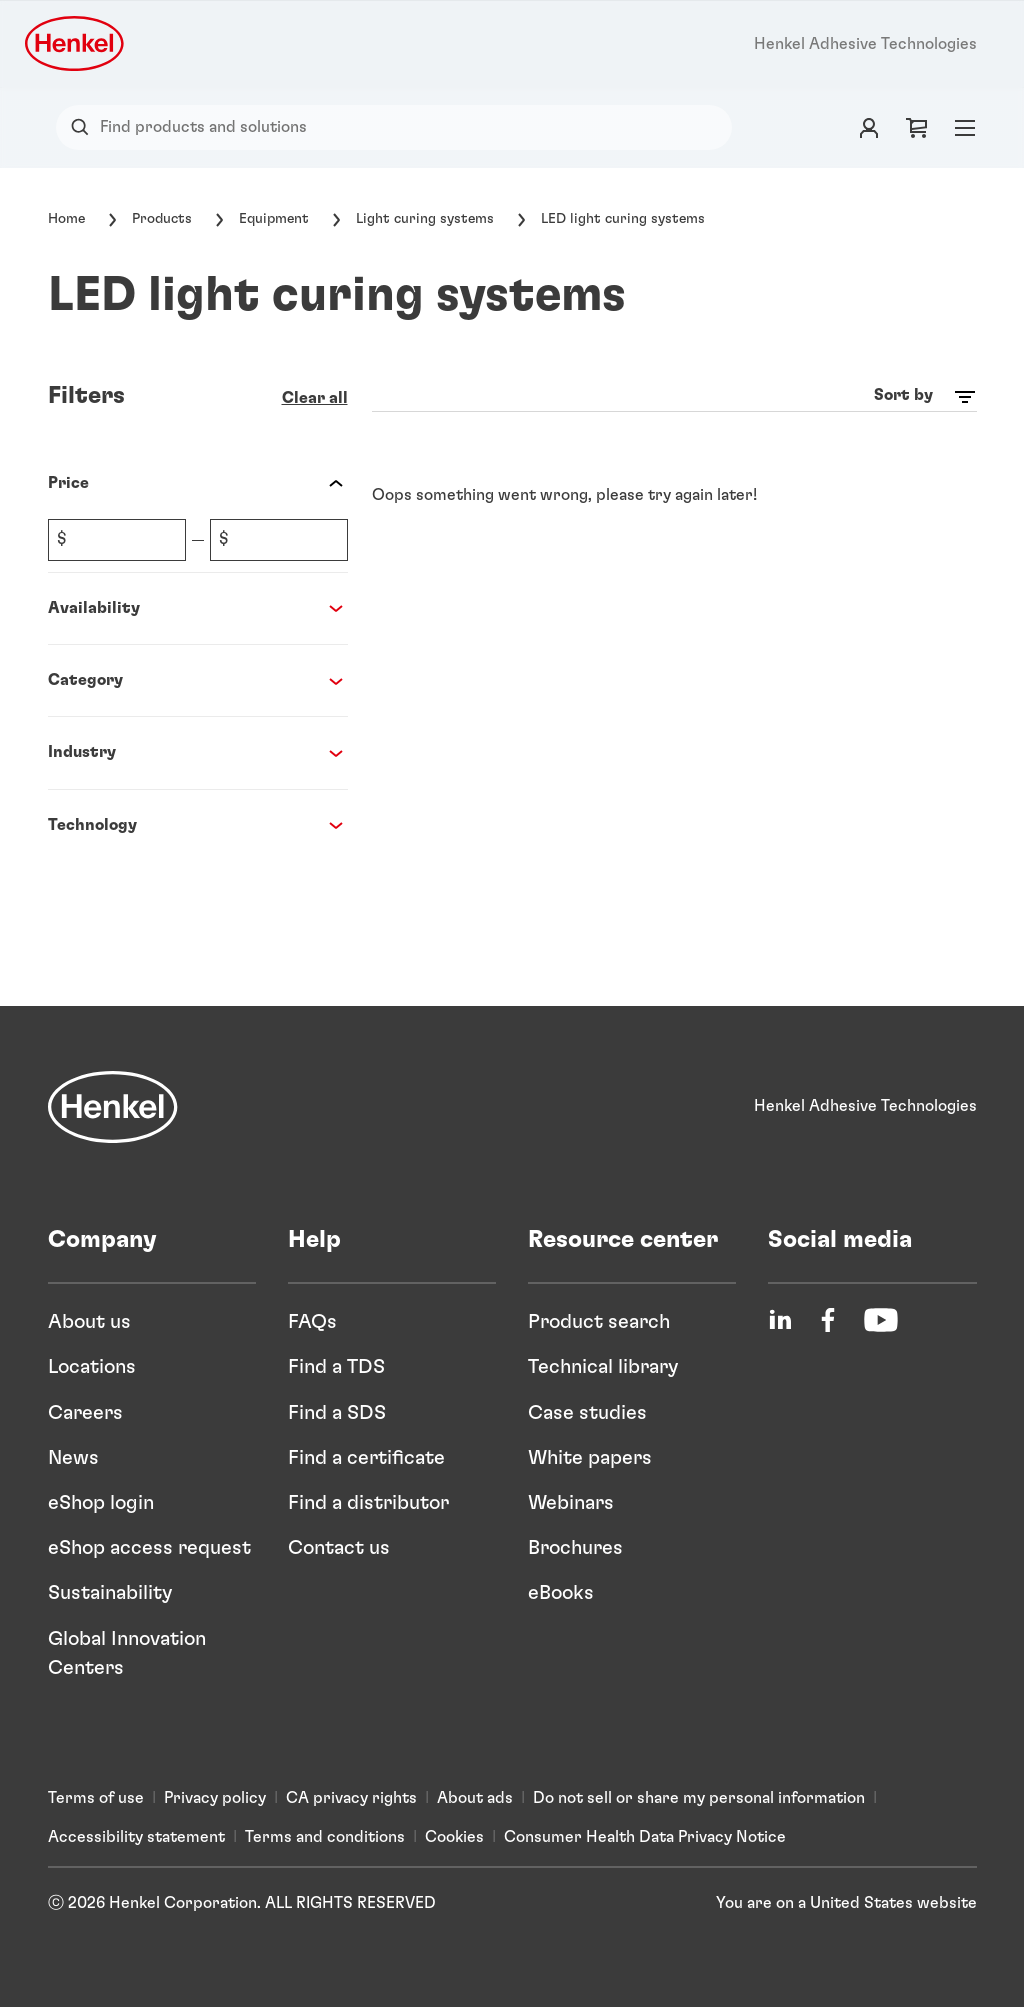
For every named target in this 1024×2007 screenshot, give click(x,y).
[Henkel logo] (76, 43)
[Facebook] (828, 1320)
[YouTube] (881, 1320)
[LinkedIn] (780, 1320)
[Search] (84, 127)
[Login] (869, 127)
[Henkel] (113, 1107)
